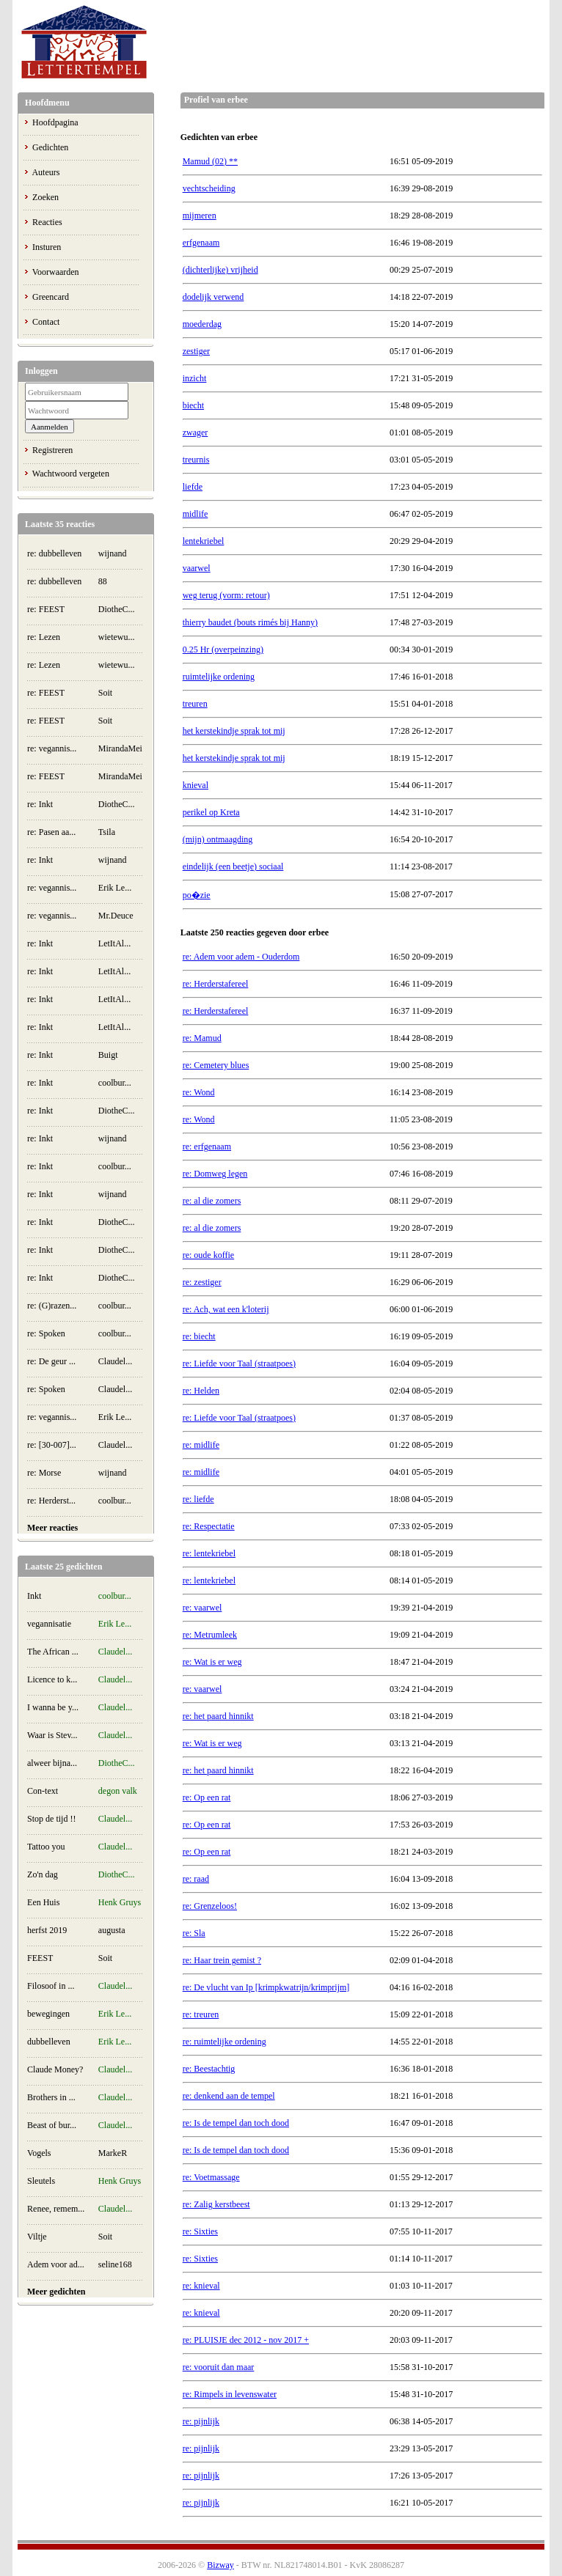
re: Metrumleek (210, 1635)
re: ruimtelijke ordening (224, 2041)
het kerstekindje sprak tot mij (234, 731)
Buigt (108, 1055)
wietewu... (116, 637)
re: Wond (199, 1092)
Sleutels (41, 2181)
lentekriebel (204, 541)
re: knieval (201, 2286)
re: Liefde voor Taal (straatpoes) (239, 1363)
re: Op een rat (207, 1797)
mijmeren (199, 215)
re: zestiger (202, 1282)
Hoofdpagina (55, 122)
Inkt (34, 1596)
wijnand (112, 553)
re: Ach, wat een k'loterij (226, 1309)
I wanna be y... (53, 1707)
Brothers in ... (51, 2097)
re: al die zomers (212, 1201)
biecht (193, 405)
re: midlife (201, 1445)
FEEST (40, 1958)
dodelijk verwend (213, 297)
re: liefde (198, 1499)
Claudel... (115, 1361)
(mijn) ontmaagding (218, 839)
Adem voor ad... (55, 2264)
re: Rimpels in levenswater (230, 2394)
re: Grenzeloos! (210, 1906)
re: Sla (194, 1933)
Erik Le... (114, 888)
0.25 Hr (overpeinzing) (223, 649)
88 (102, 581)
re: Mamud (202, 1038)
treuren (195, 704)
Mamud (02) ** (210, 161)
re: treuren (201, 2014)
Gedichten (50, 147)
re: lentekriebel (209, 1553)
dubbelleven (48, 2041)
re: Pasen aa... (51, 832)
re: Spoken (46, 1333)
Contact (45, 322)
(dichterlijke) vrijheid (220, 270)
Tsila (106, 832)
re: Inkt (40, 804)
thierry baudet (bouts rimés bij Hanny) (250, 622)
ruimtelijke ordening (219, 676)
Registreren (52, 450)
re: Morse (44, 1473)
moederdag (202, 324)
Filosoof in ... (50, 1986)
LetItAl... (114, 943)
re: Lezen (43, 637)
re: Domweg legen (215, 1174)
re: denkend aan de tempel (229, 2096)
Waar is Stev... (52, 1735)
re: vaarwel (202, 1607)
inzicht (195, 378)
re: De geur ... (51, 1361)
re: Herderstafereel (216, 984)
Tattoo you (46, 1846)
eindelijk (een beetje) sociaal (233, 866)
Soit (105, 693)
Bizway (220, 2565)
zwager (195, 432)
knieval (195, 785)
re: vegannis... (51, 748)
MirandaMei (120, 748)
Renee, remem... (55, 2209)
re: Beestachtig (209, 2069)
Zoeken (45, 197)
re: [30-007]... (51, 1445)
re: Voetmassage (211, 2177)
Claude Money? (55, 2069)
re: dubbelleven (54, 553)
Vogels (39, 2153)
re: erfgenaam (207, 1146)
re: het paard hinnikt (218, 1716)
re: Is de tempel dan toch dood (236, 2123)
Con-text (42, 1791)
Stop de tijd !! (51, 1819)
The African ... (53, 1651)
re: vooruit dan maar (219, 2367)
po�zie (197, 895)
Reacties (47, 222)
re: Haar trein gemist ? (222, 1960)
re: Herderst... (51, 1500)
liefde (192, 487)
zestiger (196, 351)
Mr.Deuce (116, 915)
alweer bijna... (52, 1763)
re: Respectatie (209, 1526)
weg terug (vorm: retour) (226, 595)
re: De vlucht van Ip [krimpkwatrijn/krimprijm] (266, 1987)
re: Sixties (200, 2231)
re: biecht (199, 1336)
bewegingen (48, 2014)
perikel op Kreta (211, 812)
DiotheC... (116, 609)
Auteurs (45, 172)
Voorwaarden (55, 272)
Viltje (37, 2236)
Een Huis (43, 1902)
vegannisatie (49, 1624)
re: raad (196, 1879)
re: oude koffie (208, 1255)
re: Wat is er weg (212, 1662)
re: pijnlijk (201, 2421)
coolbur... (114, 1083)
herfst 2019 (47, 1930)
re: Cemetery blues (216, 1065)
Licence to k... (52, 1679)
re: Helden (201, 1390)
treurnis (196, 460)
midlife (195, 514)
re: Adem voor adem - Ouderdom (241, 957)
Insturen (46, 247)
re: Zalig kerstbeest (216, 2204)
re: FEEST (46, 609)
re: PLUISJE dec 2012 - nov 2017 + (246, 2340)
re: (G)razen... (51, 1305)
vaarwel (197, 568)
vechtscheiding (209, 188)
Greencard (50, 297)
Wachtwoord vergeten (70, 473)
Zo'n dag (42, 1874)
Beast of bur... (51, 2125)
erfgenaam (201, 243)
